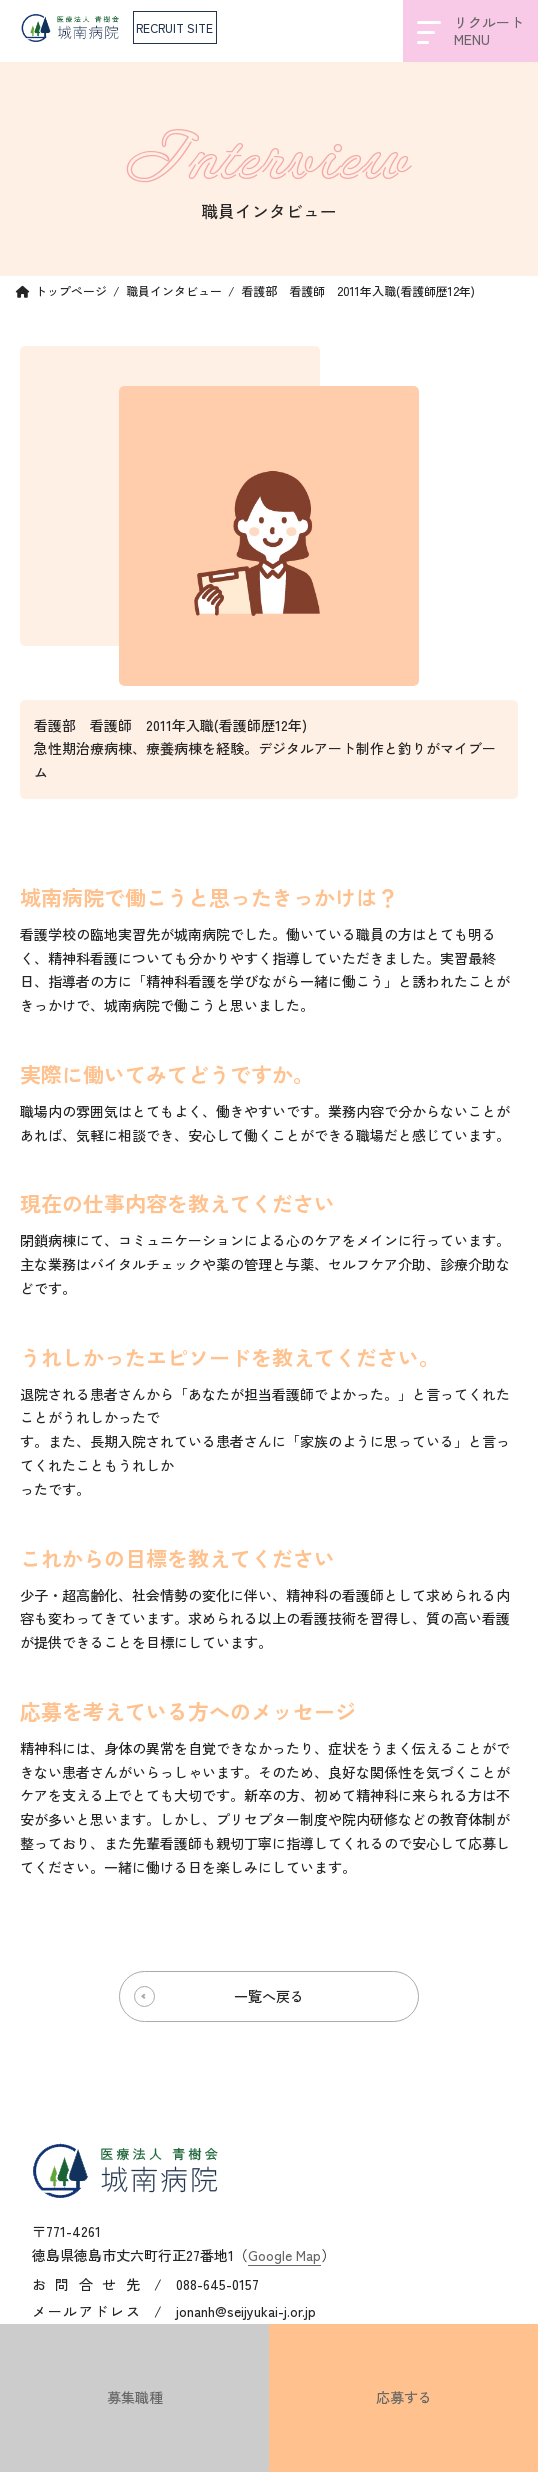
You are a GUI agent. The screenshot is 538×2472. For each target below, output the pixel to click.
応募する (404, 2397)
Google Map (284, 2254)
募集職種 (135, 2397)
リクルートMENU (470, 30)
